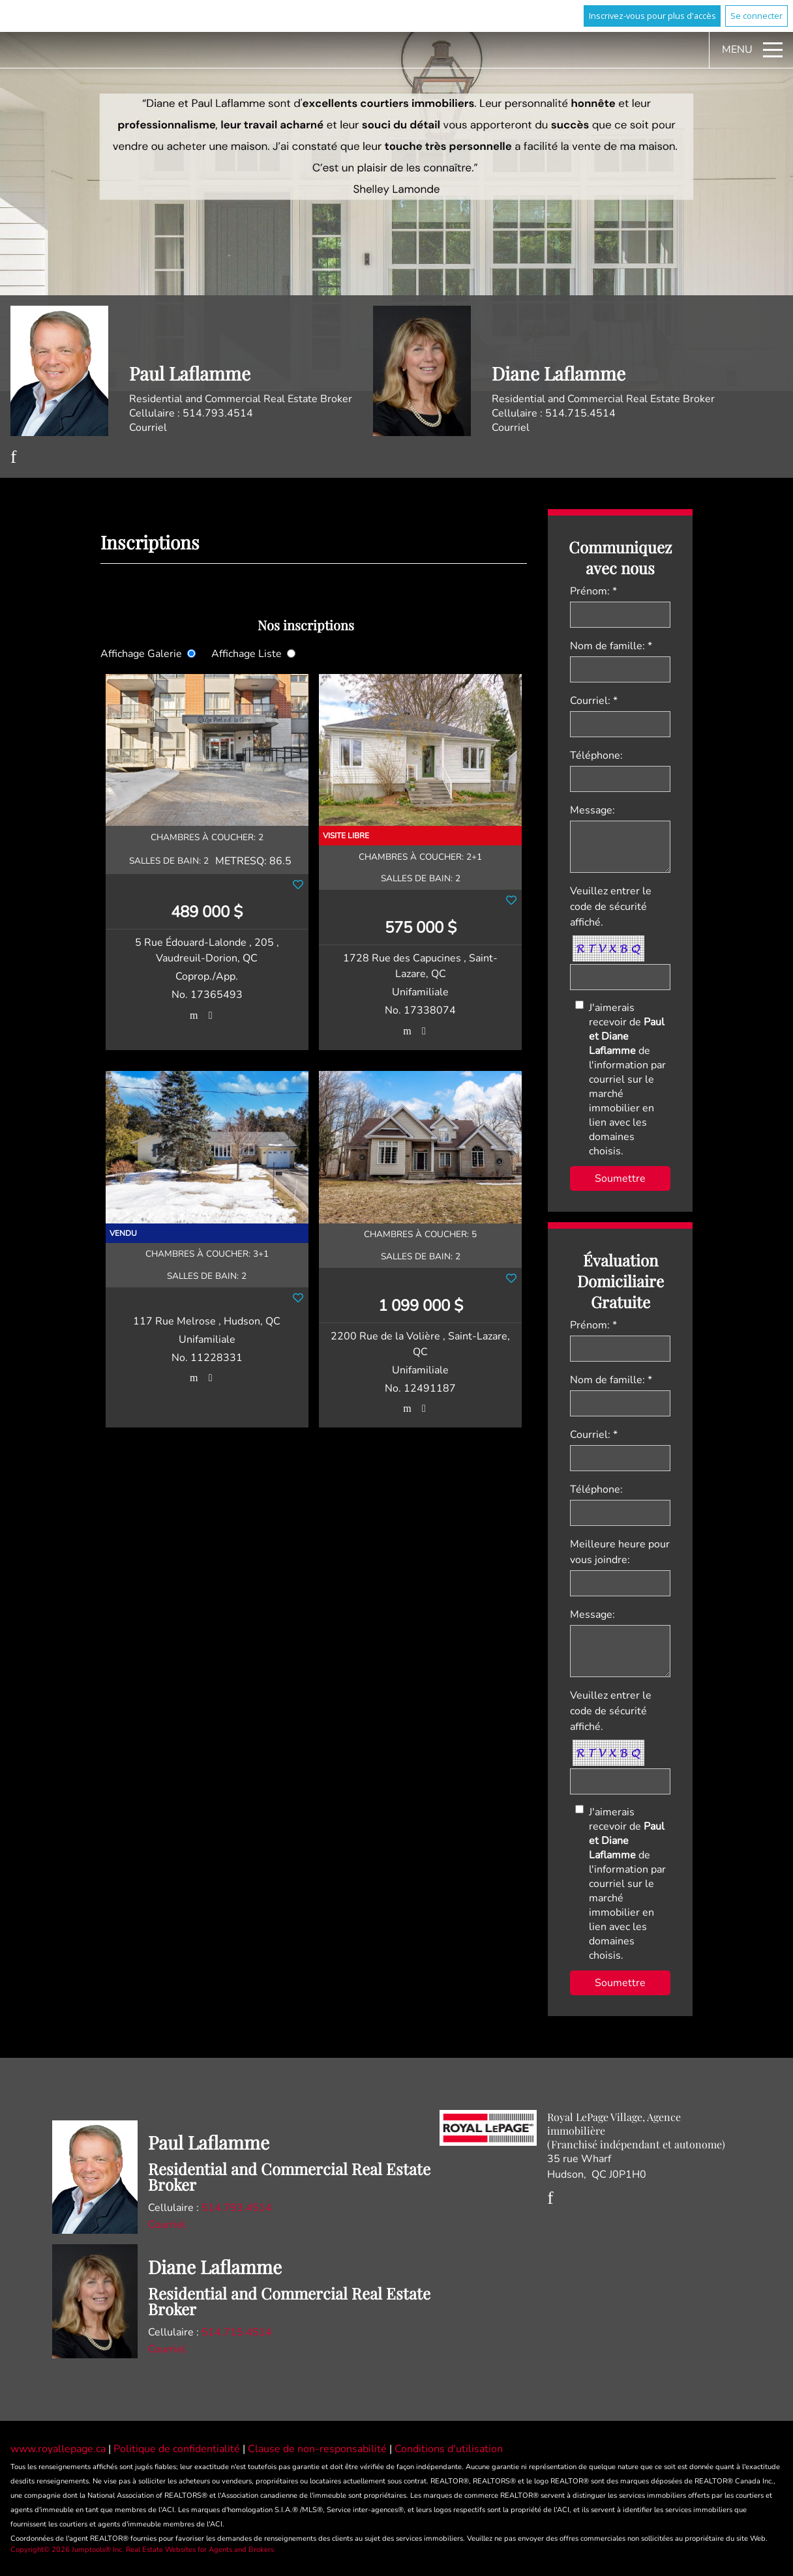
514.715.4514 (580, 413)
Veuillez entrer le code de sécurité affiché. (610, 906)
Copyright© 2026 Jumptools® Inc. (67, 2549)
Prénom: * (593, 591)
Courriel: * (594, 701)
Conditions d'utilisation (449, 2449)
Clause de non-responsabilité (318, 2449)
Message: (592, 810)
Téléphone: (596, 755)
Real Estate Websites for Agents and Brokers (200, 2549)
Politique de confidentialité (178, 2449)
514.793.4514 (218, 413)
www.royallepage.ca (58, 2449)
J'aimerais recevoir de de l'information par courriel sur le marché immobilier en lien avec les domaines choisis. (627, 1079)
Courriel (148, 427)
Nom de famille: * (611, 646)
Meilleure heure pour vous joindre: (620, 1552)
